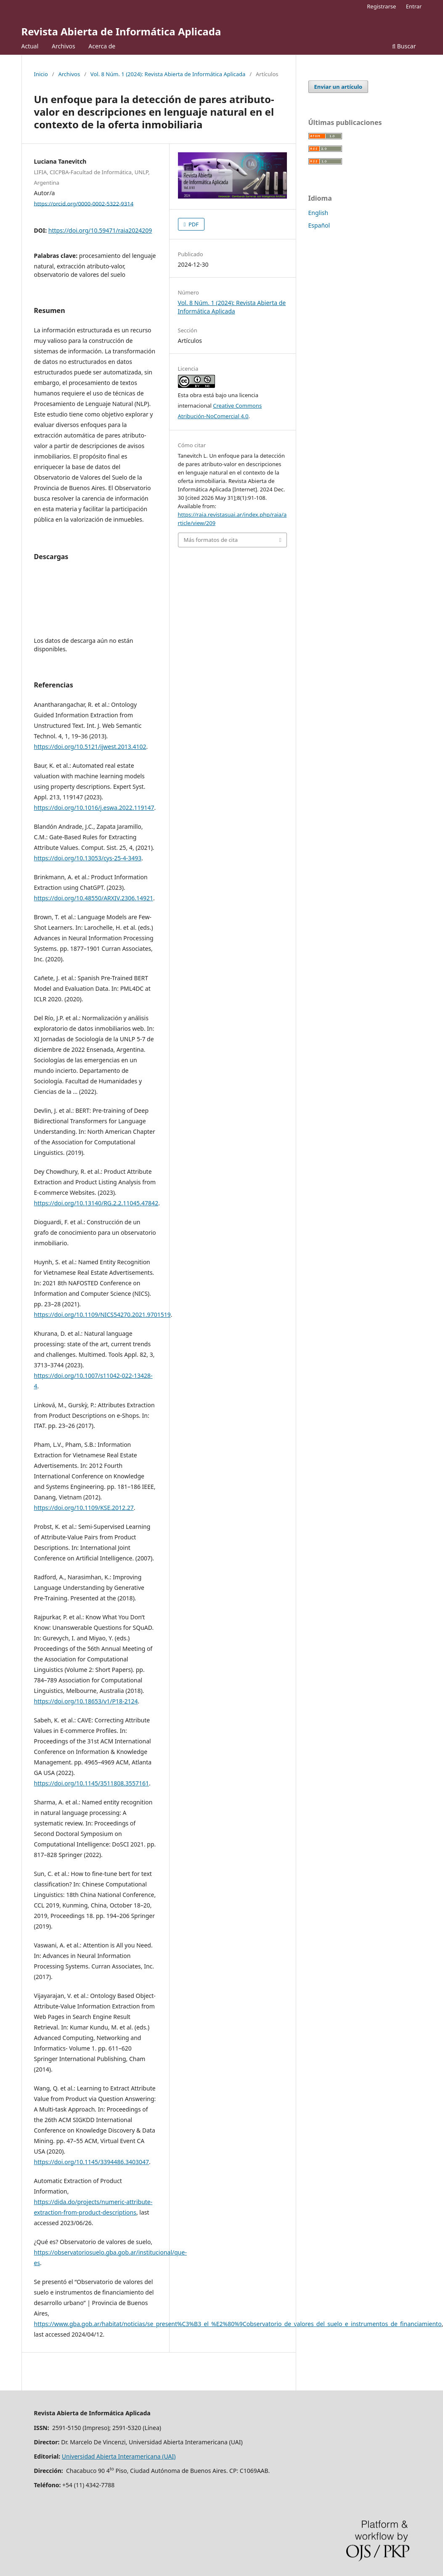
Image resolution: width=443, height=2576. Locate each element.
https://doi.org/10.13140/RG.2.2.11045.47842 (96, 1203)
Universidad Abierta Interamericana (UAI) (119, 2456)
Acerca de (101, 46)
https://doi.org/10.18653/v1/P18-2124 (86, 1701)
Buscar (404, 46)
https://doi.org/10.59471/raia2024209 (100, 230)
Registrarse (381, 6)
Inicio (41, 74)
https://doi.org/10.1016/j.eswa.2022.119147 (94, 808)
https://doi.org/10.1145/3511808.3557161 (91, 1783)
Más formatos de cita (211, 540)
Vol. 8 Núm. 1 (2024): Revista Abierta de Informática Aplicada (168, 74)
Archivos (63, 46)
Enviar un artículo (338, 86)
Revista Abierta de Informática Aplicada (121, 31)
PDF (193, 224)
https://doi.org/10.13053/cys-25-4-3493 (88, 858)
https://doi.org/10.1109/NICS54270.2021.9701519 (102, 1315)
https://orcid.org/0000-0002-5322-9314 (84, 203)
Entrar (414, 6)
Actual (30, 46)
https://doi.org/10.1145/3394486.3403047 (91, 2162)
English (318, 213)
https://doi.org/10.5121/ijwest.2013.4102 (90, 747)
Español (319, 225)
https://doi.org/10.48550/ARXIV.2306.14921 (94, 898)
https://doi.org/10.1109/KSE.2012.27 (84, 1508)
